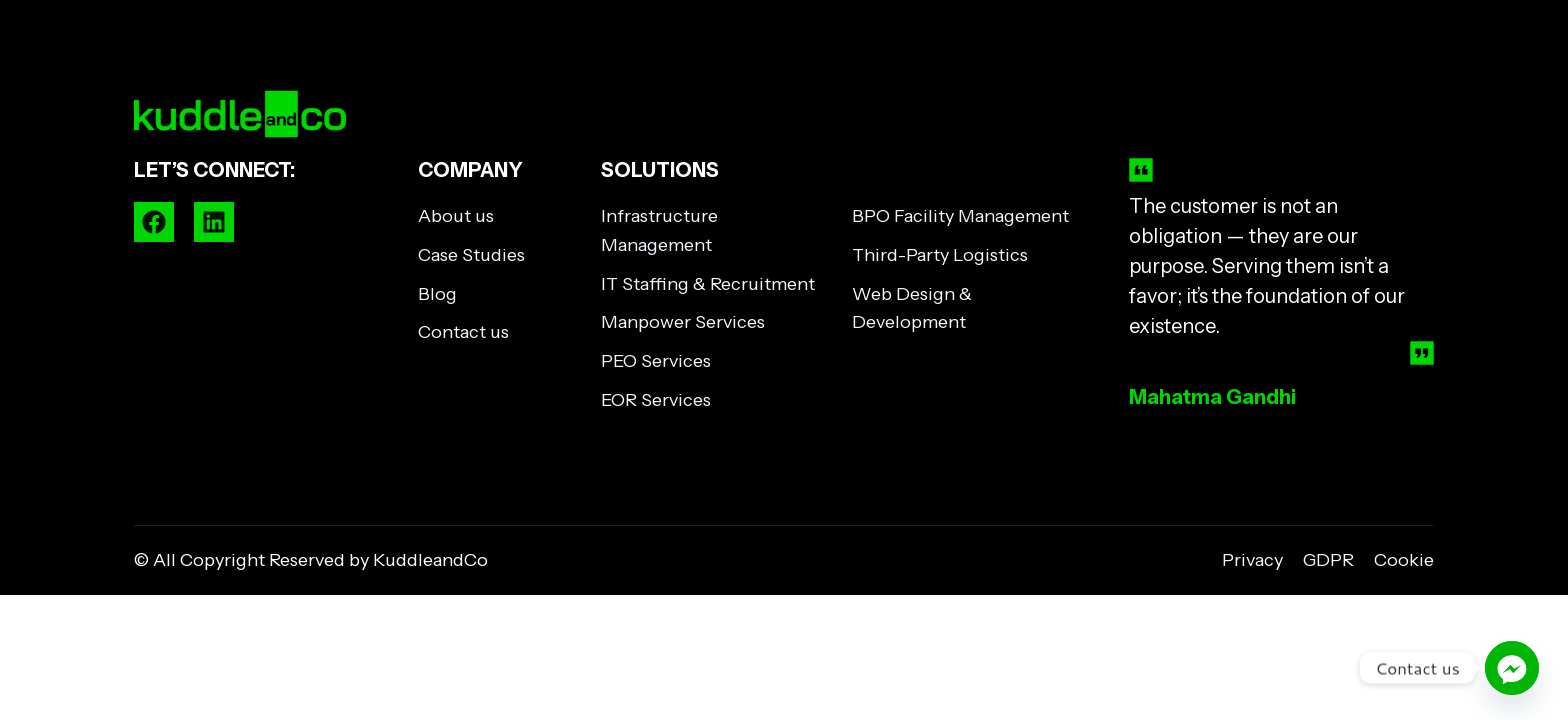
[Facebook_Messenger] (1512, 668)
